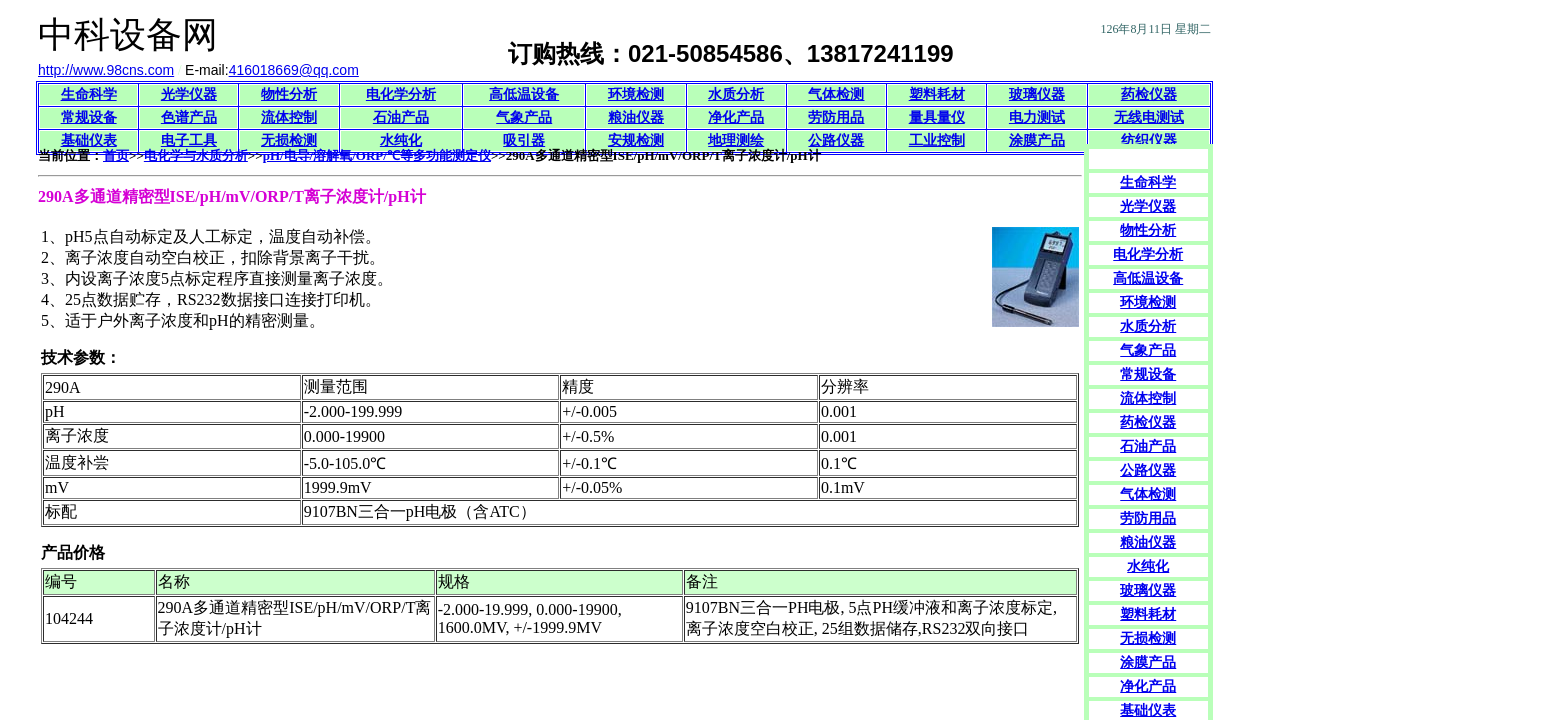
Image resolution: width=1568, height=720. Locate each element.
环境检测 (636, 94)
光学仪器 (189, 94)
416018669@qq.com (294, 70)
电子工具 (189, 140)
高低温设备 (524, 94)
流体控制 (289, 117)
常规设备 (89, 117)
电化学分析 (401, 94)
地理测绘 (736, 140)
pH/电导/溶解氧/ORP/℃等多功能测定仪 (377, 155)
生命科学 (89, 94)
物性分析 (289, 94)
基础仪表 (89, 140)
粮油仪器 (636, 117)
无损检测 (289, 140)
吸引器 (524, 140)
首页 (116, 155)
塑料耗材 (937, 94)
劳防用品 (836, 117)
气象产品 (524, 117)
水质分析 (736, 94)
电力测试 (1037, 117)
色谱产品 (189, 117)
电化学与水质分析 (196, 155)
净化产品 (736, 117)
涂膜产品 (1037, 140)
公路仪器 (836, 140)
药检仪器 (1149, 94)
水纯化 (401, 140)
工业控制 (937, 140)
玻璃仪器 (1037, 94)
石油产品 (401, 117)
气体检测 (836, 94)
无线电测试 (1149, 117)
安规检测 (636, 140)
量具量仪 (937, 117)
